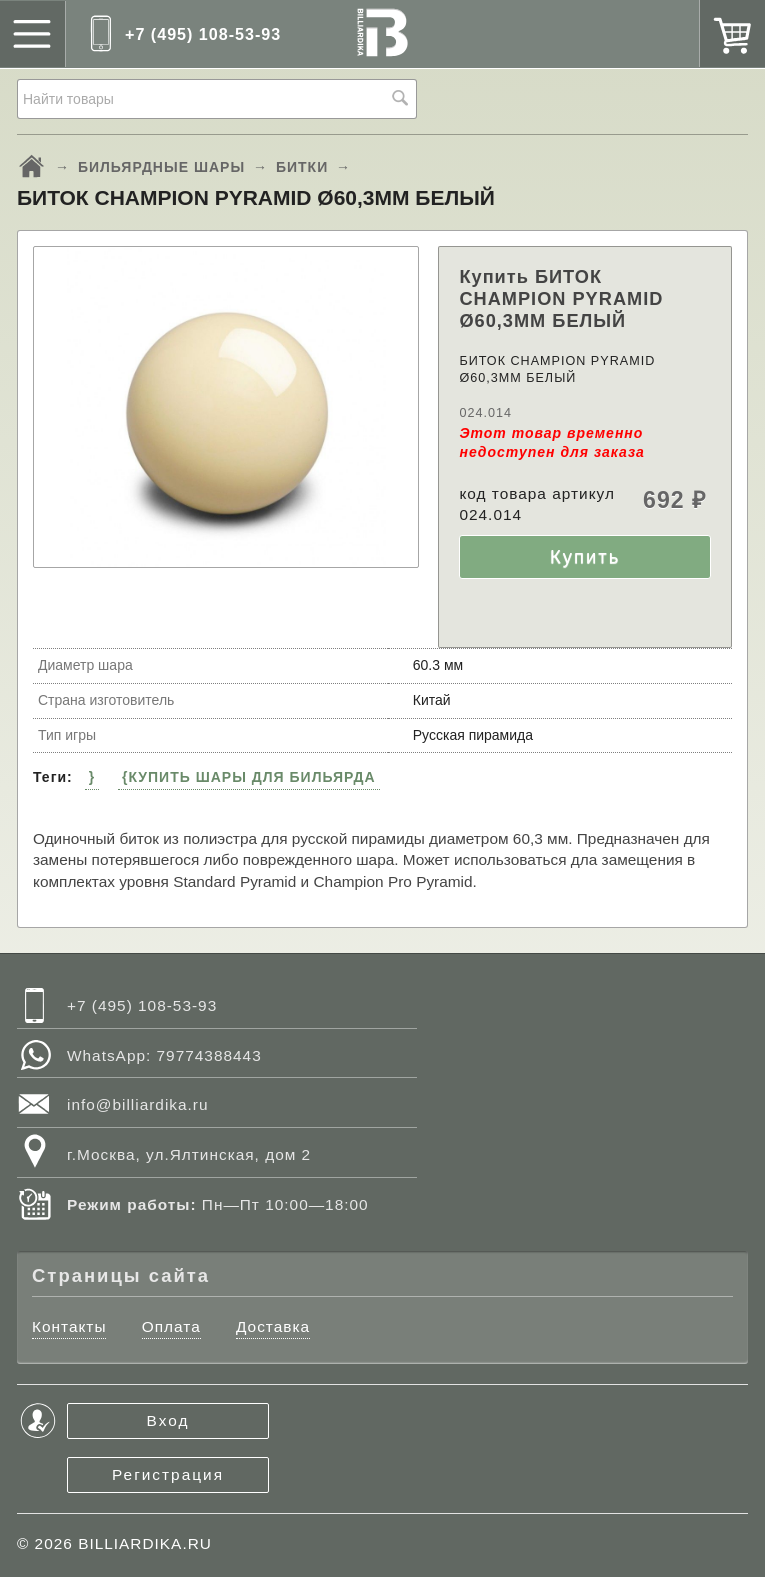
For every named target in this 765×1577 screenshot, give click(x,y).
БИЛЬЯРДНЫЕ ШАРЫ (161, 167)
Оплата (171, 1326)
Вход (168, 1420)
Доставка (273, 1326)
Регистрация (168, 1474)
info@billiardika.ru (138, 1104)
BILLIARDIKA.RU (145, 1543)
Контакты (69, 1326)
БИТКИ (302, 167)
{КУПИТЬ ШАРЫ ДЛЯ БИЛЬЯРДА (249, 777)
